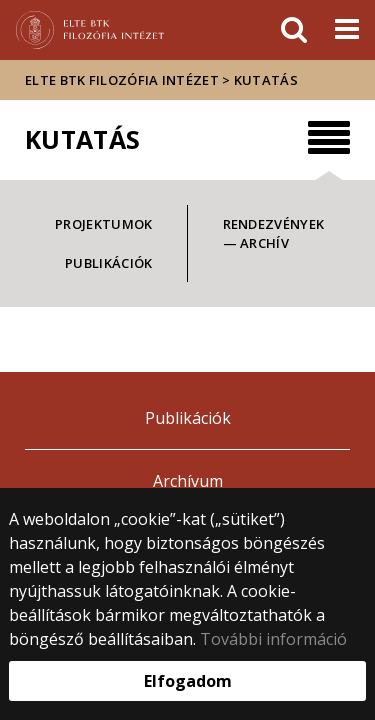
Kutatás (266, 80)
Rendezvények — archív (274, 233)
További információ (273, 639)
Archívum (188, 481)
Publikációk (108, 263)
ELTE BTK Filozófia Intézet (122, 80)
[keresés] (294, 30)
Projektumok (103, 224)
